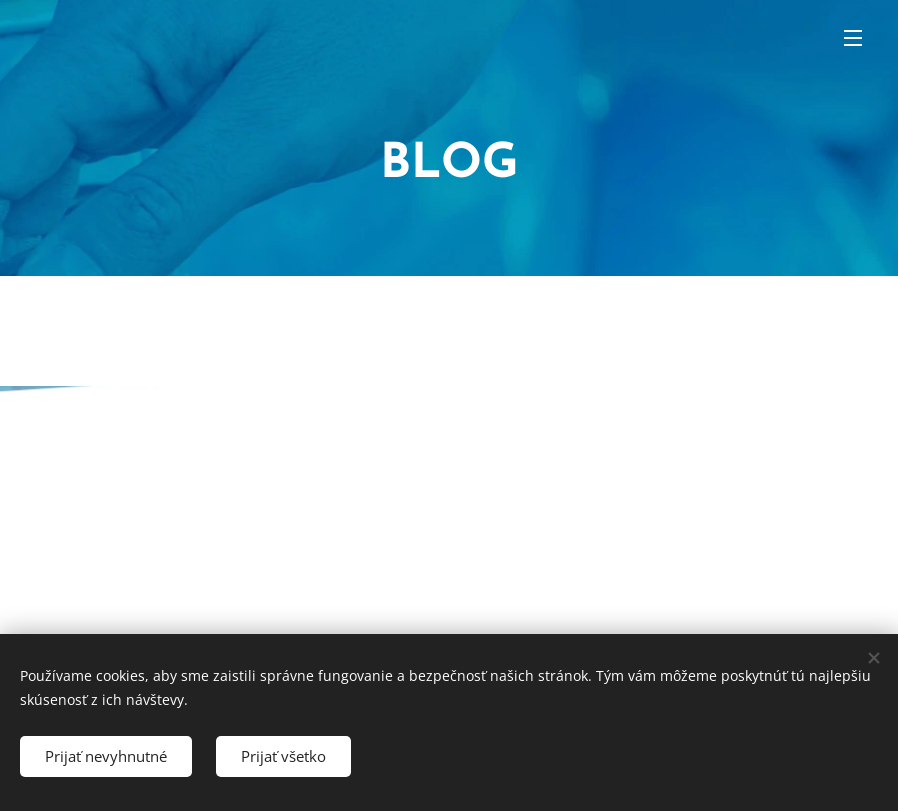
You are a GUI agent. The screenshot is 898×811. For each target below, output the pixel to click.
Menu (853, 38)
